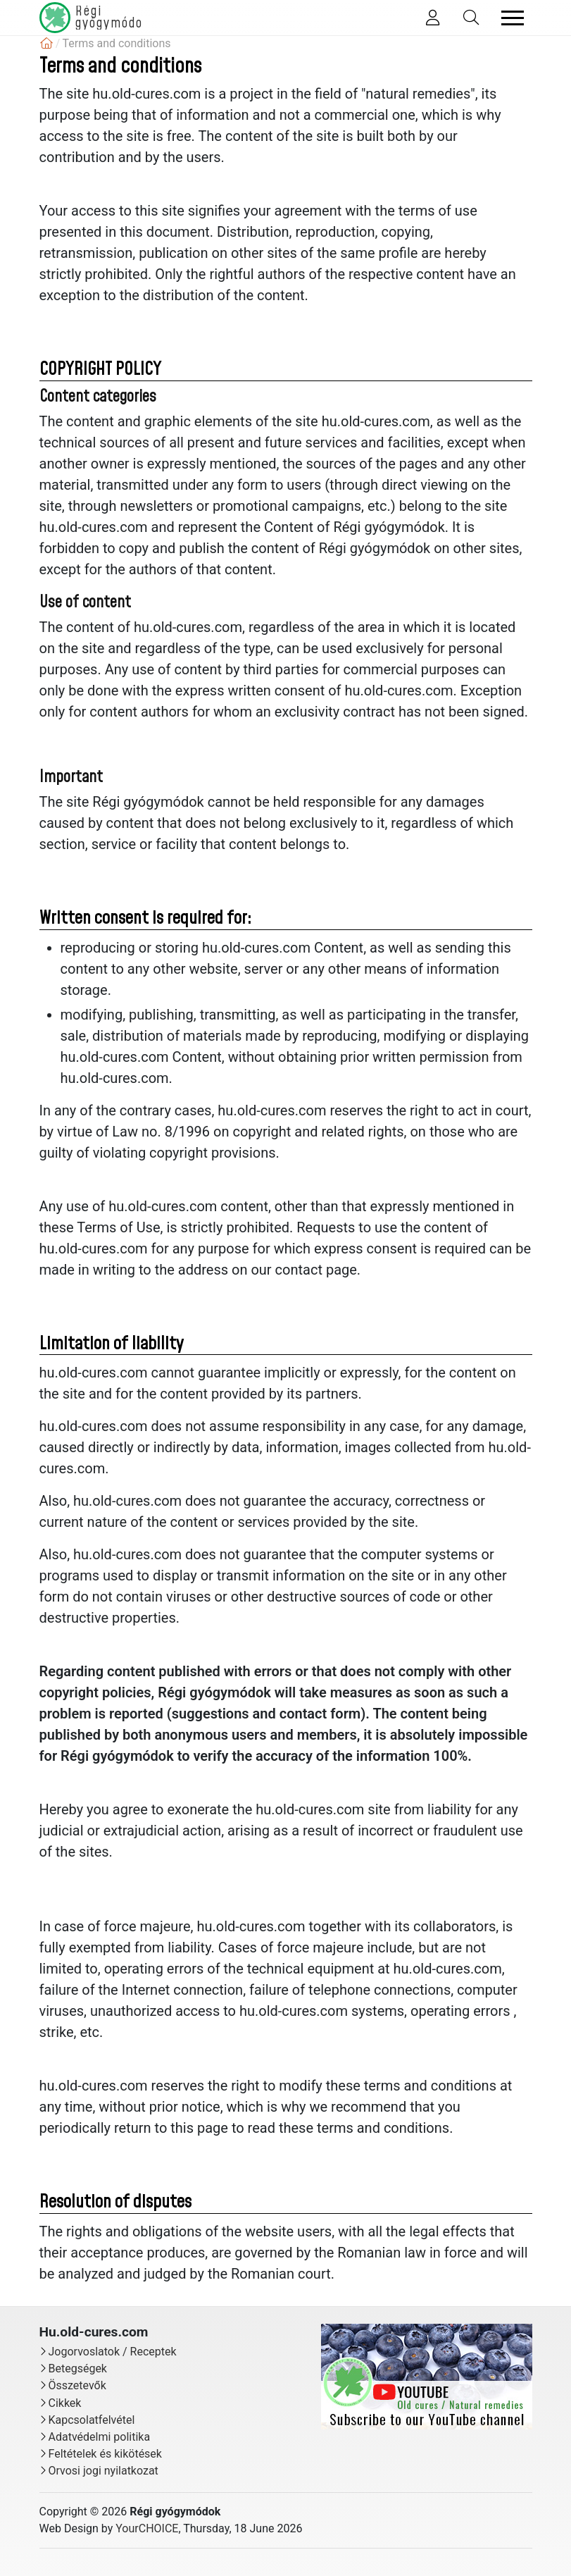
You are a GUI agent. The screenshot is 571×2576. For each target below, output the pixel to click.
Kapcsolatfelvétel (92, 2420)
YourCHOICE (146, 2528)
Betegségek (78, 2368)
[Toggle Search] (471, 18)
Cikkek (65, 2403)
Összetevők (77, 2385)
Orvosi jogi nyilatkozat (103, 2470)
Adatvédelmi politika (100, 2437)
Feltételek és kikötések (105, 2453)
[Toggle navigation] (512, 18)
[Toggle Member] (433, 18)
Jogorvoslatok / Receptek (113, 2351)
